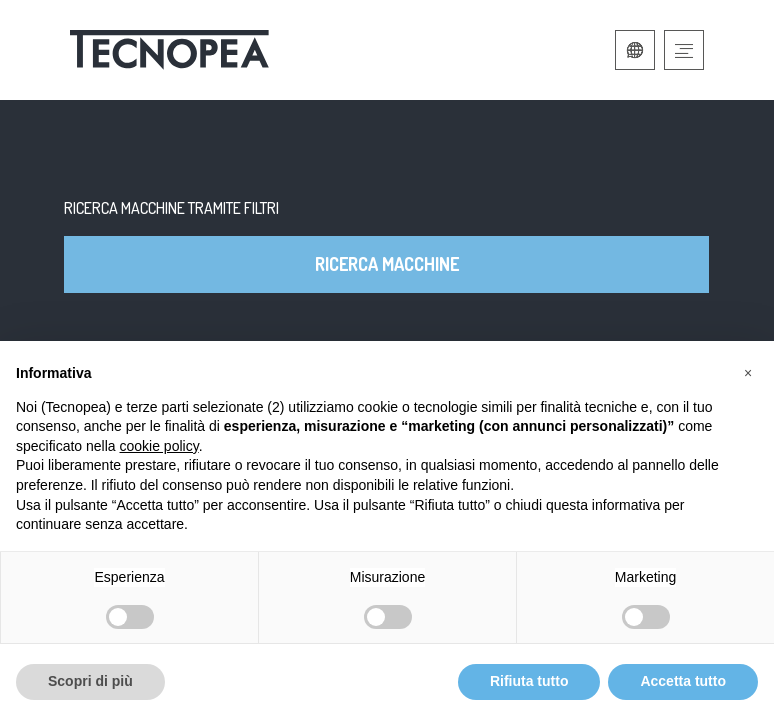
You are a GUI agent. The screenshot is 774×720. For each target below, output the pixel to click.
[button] (748, 373)
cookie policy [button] (159, 446)
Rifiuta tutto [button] (529, 681)
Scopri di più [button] (90, 681)
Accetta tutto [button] (683, 681)
